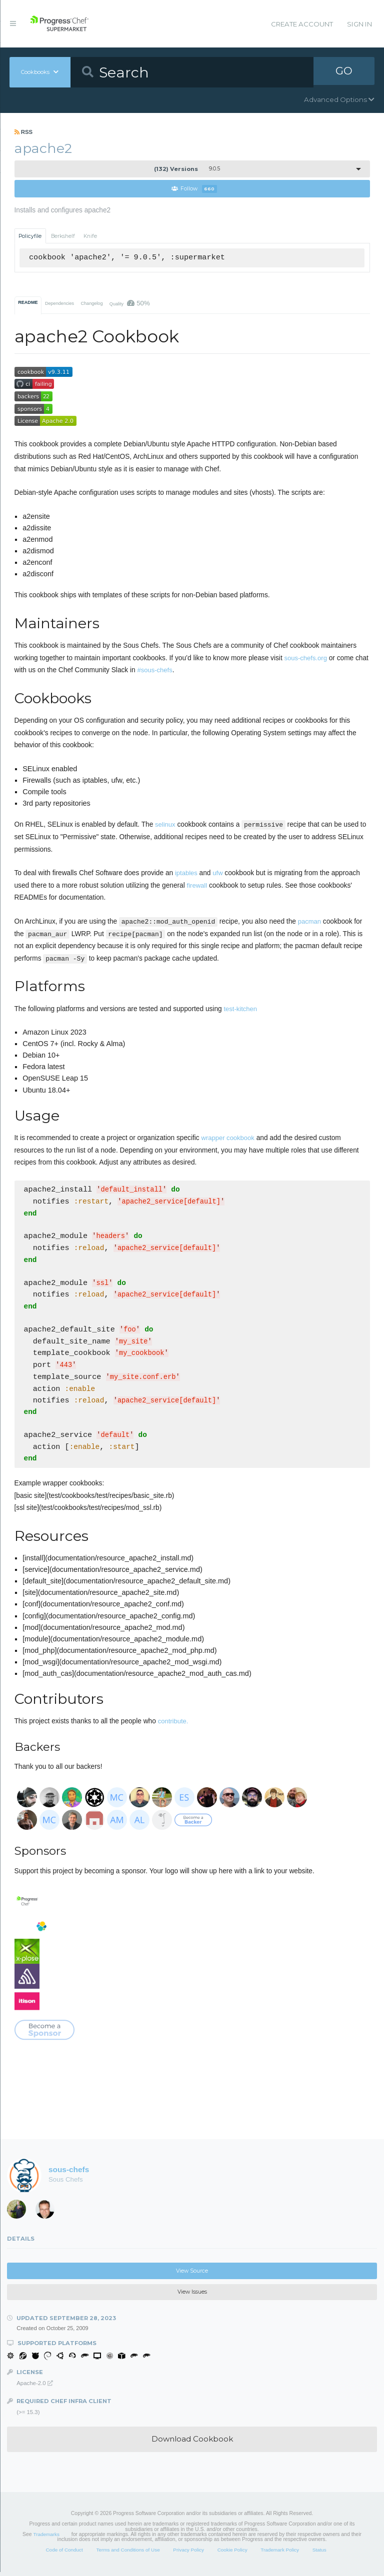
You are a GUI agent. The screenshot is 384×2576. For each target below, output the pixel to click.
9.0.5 (187, 168)
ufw (217, 873)
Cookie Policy (233, 2554)
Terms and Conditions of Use (128, 2554)
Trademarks (47, 2538)
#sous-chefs (155, 670)
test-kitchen (240, 1009)
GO (344, 72)
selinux (165, 825)
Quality (130, 303)
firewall (197, 886)
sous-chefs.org (305, 658)
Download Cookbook (192, 2443)
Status (319, 2554)
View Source (192, 2275)
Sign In (359, 24)
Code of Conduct (64, 2554)
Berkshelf (63, 236)
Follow (195, 189)
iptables (186, 873)
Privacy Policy (188, 2554)
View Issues (192, 2296)
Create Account (302, 24)
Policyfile (30, 236)
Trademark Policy (279, 2554)
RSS (23, 132)
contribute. (173, 1725)
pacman (309, 922)
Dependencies (59, 303)
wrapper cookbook (227, 1138)
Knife (90, 236)
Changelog (91, 303)
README (28, 302)
